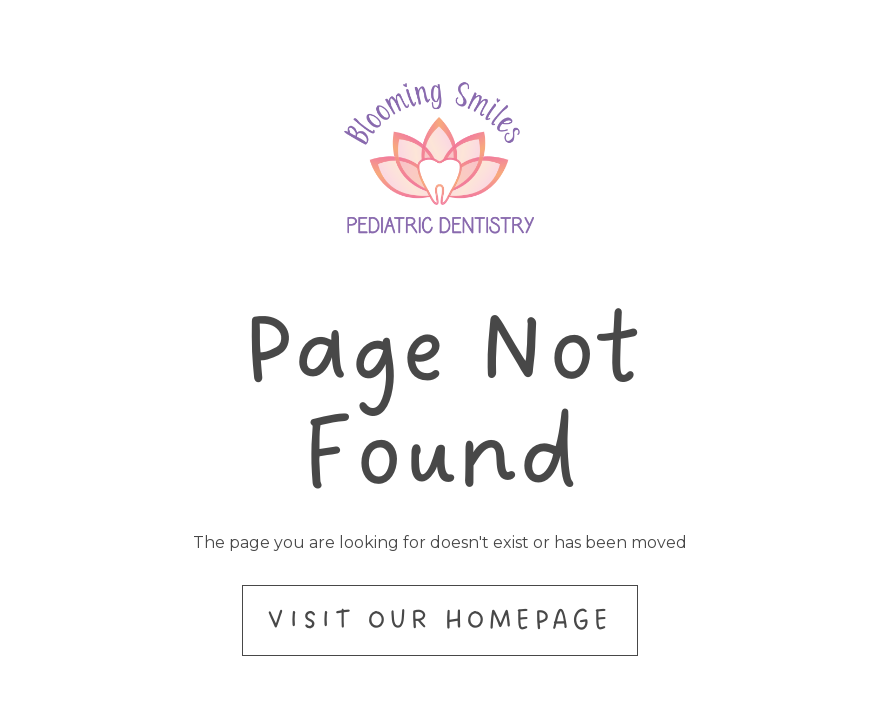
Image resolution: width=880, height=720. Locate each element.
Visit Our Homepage (439, 620)
